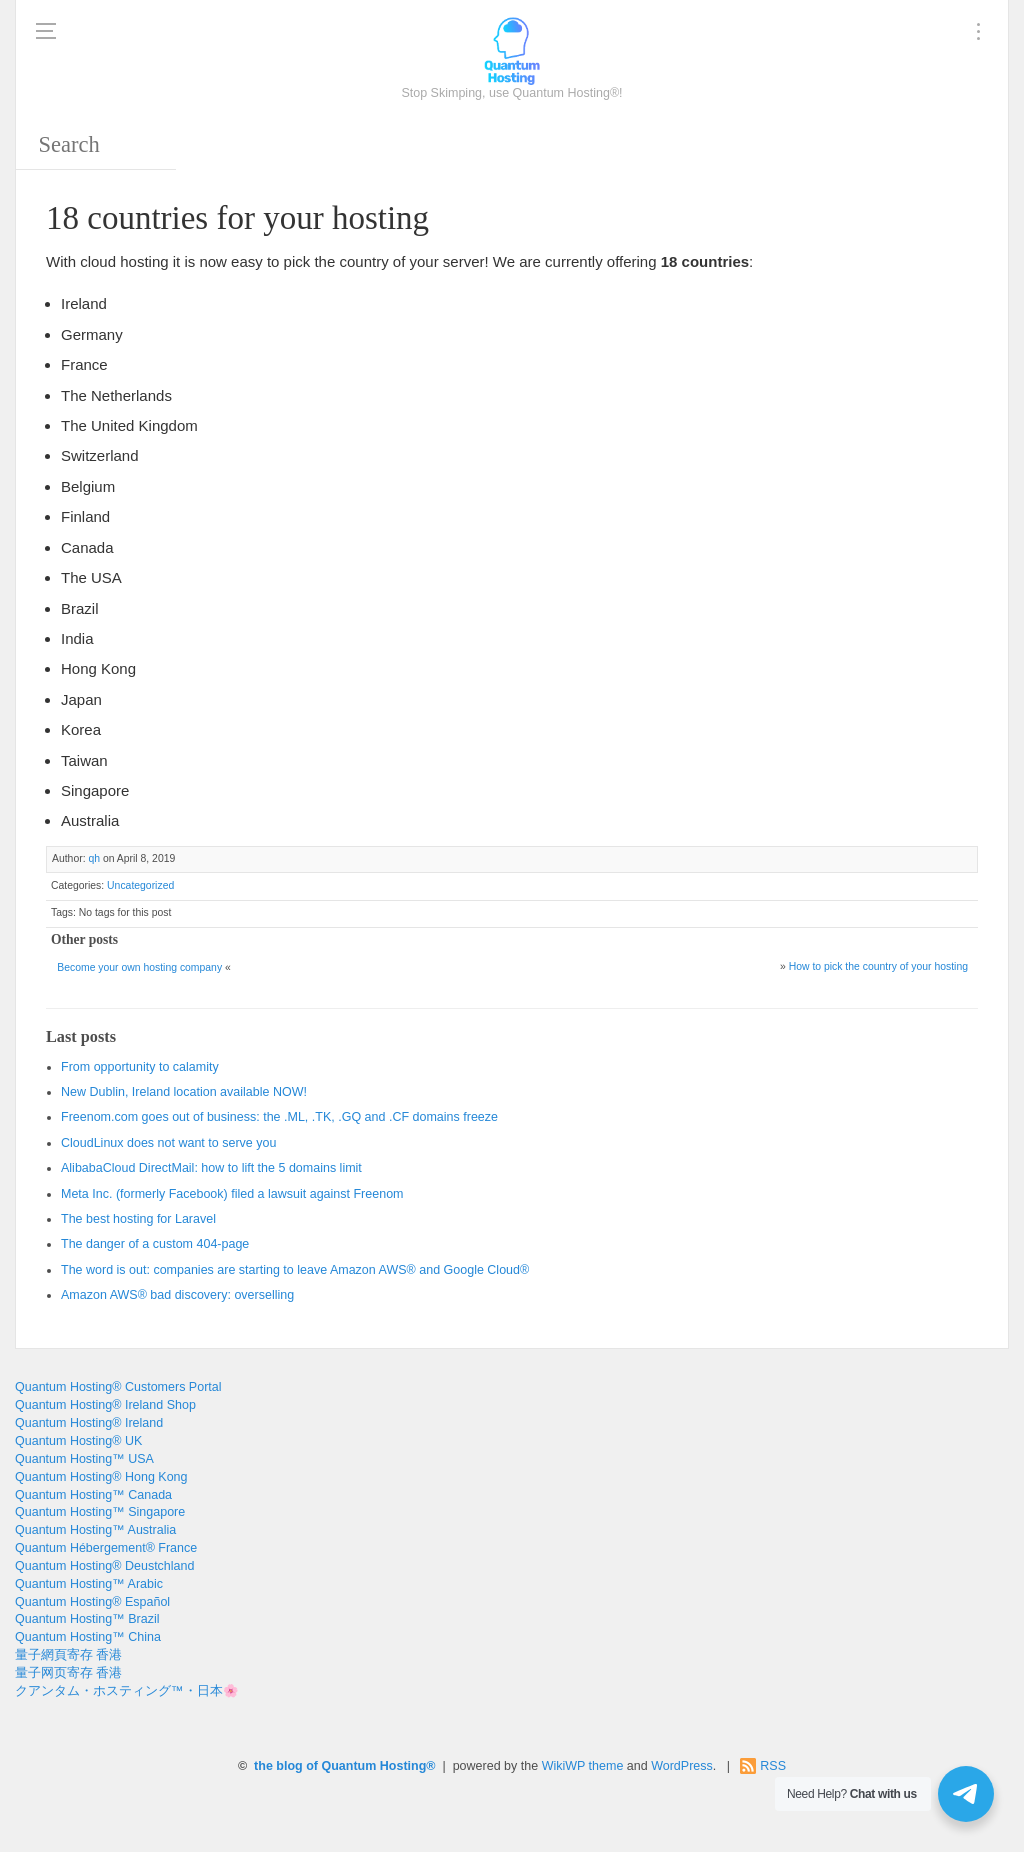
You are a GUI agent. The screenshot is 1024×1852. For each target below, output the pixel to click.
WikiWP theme (583, 1766)
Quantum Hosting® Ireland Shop (105, 1405)
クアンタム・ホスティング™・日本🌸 (127, 1691)
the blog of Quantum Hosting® (344, 1766)
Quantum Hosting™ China (88, 1637)
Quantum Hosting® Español (92, 1602)
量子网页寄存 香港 (68, 1673)
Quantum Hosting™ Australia (95, 1530)
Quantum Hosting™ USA (84, 1459)
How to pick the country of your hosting (878, 966)
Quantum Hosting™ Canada (93, 1495)
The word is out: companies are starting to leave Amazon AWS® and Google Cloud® (295, 1270)
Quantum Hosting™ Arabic (89, 1584)
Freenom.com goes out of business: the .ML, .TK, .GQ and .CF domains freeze (279, 1117)
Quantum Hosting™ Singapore (100, 1512)
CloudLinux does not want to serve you (168, 1143)
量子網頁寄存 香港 (68, 1655)
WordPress (682, 1766)
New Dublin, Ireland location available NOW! (184, 1092)
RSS (773, 1766)
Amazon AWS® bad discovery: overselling (177, 1295)
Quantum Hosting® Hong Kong (101, 1477)
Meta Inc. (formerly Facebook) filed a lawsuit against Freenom (232, 1194)
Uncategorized (140, 885)
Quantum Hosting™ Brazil (87, 1619)
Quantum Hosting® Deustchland (104, 1566)
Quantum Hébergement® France (106, 1548)
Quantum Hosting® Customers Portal (118, 1387)
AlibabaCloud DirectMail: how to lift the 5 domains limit (211, 1168)
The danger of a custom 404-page (155, 1244)
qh (94, 858)
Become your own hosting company (139, 967)
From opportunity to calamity (140, 1067)
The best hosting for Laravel (138, 1219)
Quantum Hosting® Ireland (89, 1423)
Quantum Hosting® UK (78, 1441)
